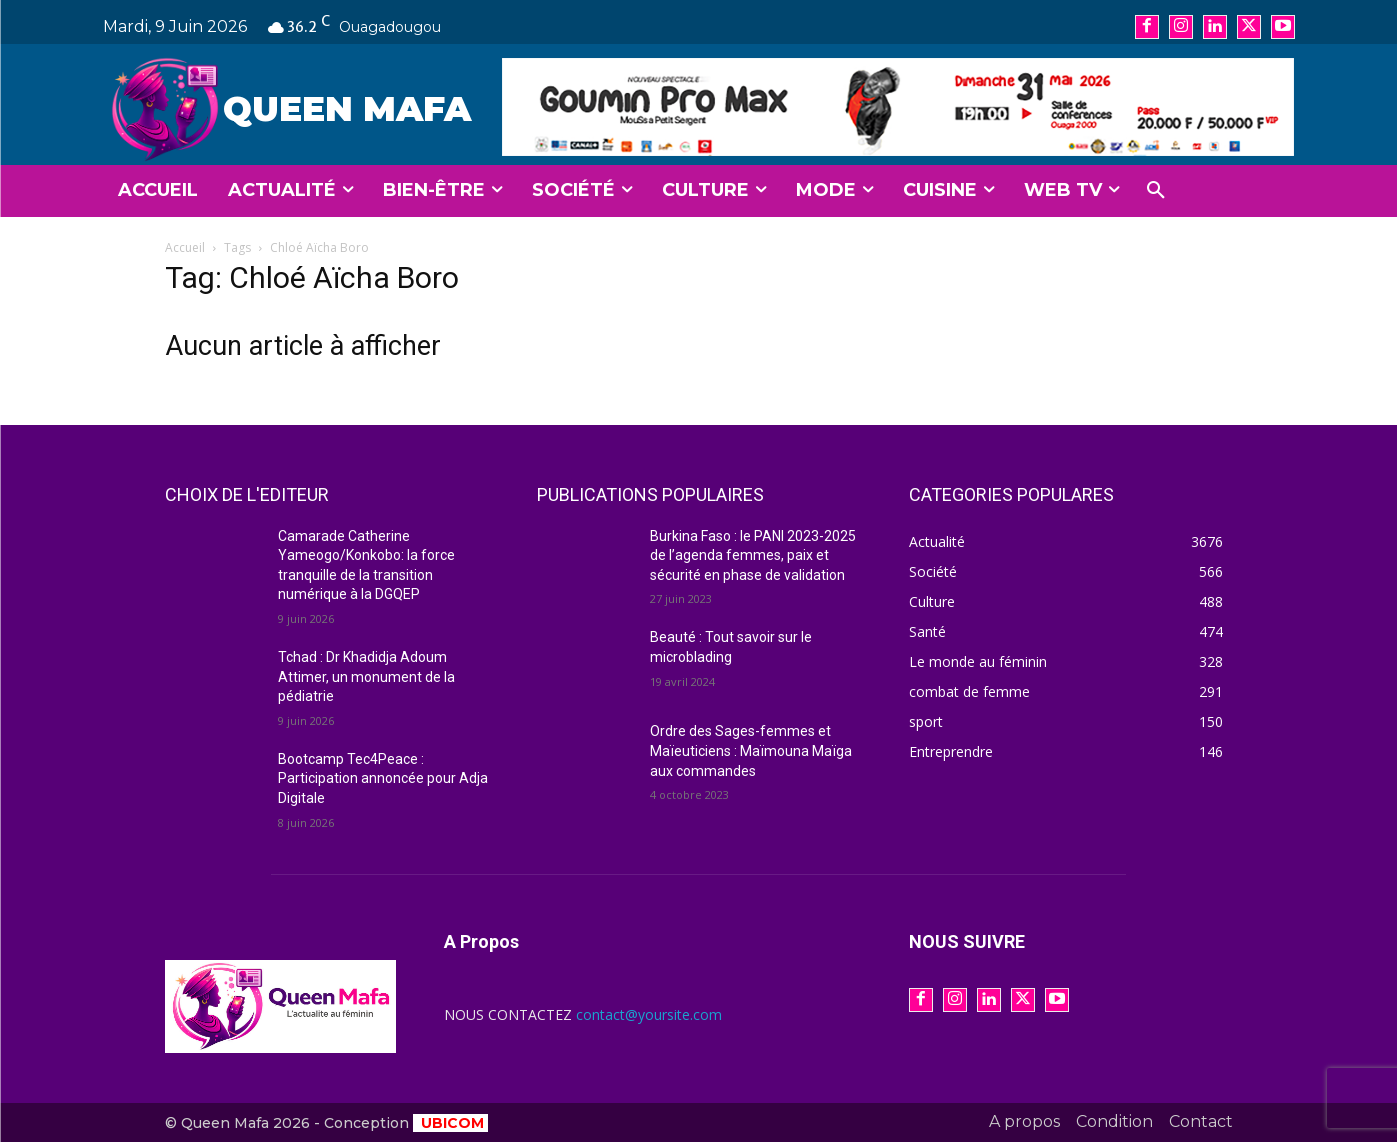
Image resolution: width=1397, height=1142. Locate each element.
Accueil (185, 247)
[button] (1156, 191)
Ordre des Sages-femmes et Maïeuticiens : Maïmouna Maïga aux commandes (751, 750)
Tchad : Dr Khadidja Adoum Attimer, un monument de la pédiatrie (366, 676)
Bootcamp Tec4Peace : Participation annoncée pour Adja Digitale (383, 778)
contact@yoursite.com (649, 1014)
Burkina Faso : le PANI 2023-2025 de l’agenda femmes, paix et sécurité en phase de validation (753, 555)
